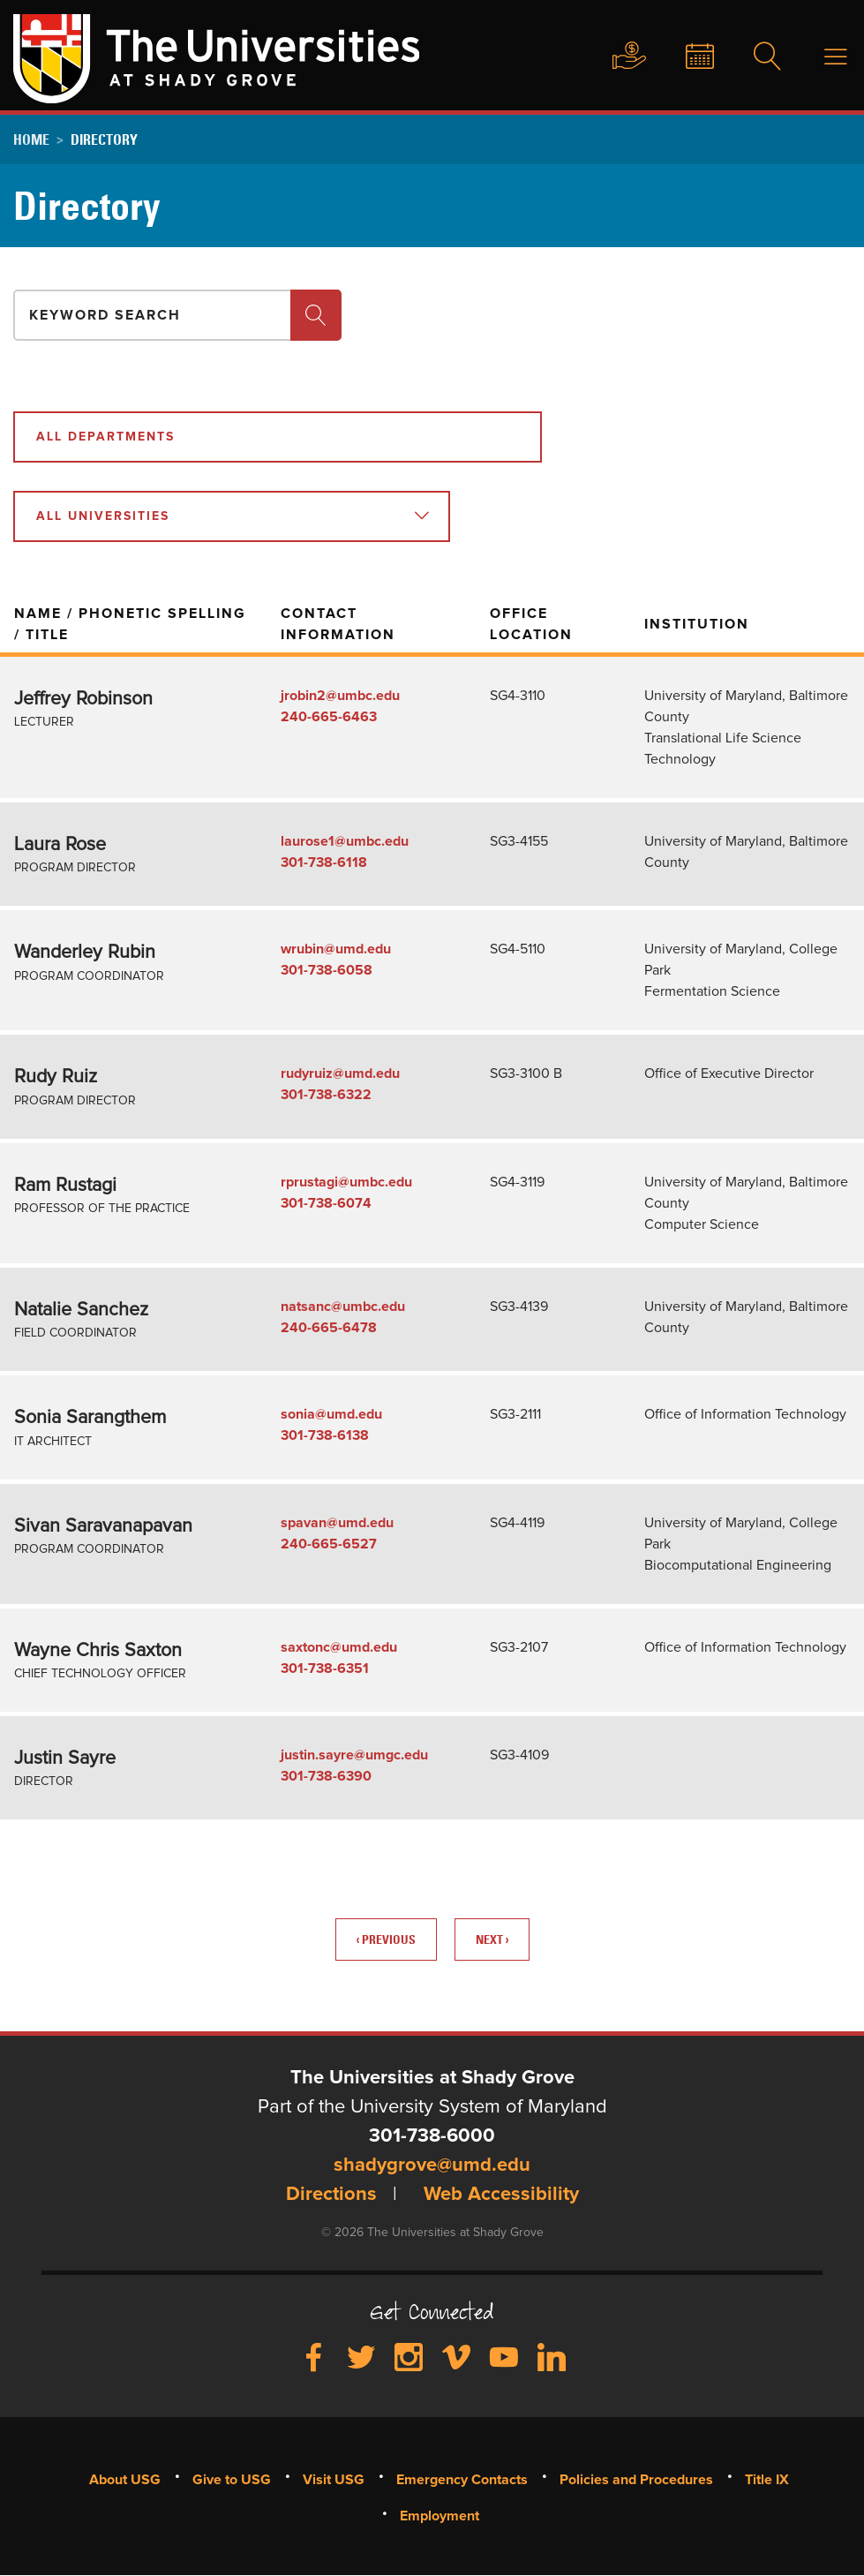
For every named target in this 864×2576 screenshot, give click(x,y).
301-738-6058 (326, 970)
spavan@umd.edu (337, 1523)
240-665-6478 (329, 1328)
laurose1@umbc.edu (345, 841)
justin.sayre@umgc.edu (354, 1755)
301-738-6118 (324, 862)
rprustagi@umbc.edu (346, 1182)
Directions (331, 2194)
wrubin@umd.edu (336, 949)
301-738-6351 (325, 1668)
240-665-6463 (329, 717)
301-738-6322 (326, 1095)
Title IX (767, 2480)
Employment (439, 2516)
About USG (125, 2480)
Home (31, 139)
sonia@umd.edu (331, 1414)
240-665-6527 (329, 1544)
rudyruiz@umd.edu (340, 1073)
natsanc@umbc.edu (343, 1306)
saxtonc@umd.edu (339, 1647)
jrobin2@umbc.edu (340, 696)
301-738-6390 (326, 1776)
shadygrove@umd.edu (432, 2165)
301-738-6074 (326, 1203)
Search (756, 57)
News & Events (686, 57)
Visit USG (333, 2480)
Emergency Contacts (462, 2480)
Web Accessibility (501, 2194)
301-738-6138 (325, 1435)
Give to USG (612, 56)
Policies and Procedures (636, 2480)
